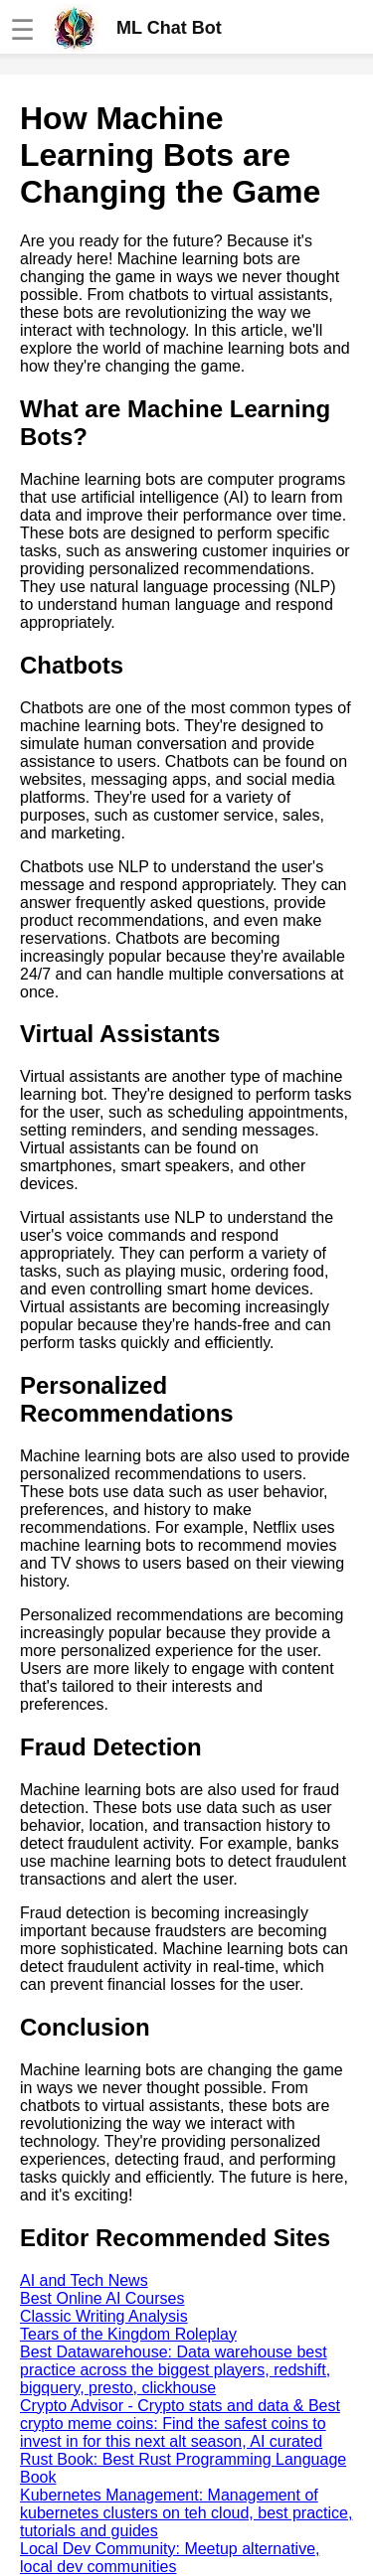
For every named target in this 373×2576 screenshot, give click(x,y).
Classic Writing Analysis (104, 2316)
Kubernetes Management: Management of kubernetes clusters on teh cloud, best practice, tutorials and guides (186, 2513)
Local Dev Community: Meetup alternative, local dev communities (169, 2557)
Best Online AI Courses (102, 2298)
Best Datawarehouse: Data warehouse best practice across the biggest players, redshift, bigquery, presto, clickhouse (175, 2370)
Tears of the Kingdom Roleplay (128, 2334)
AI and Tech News (84, 2280)
